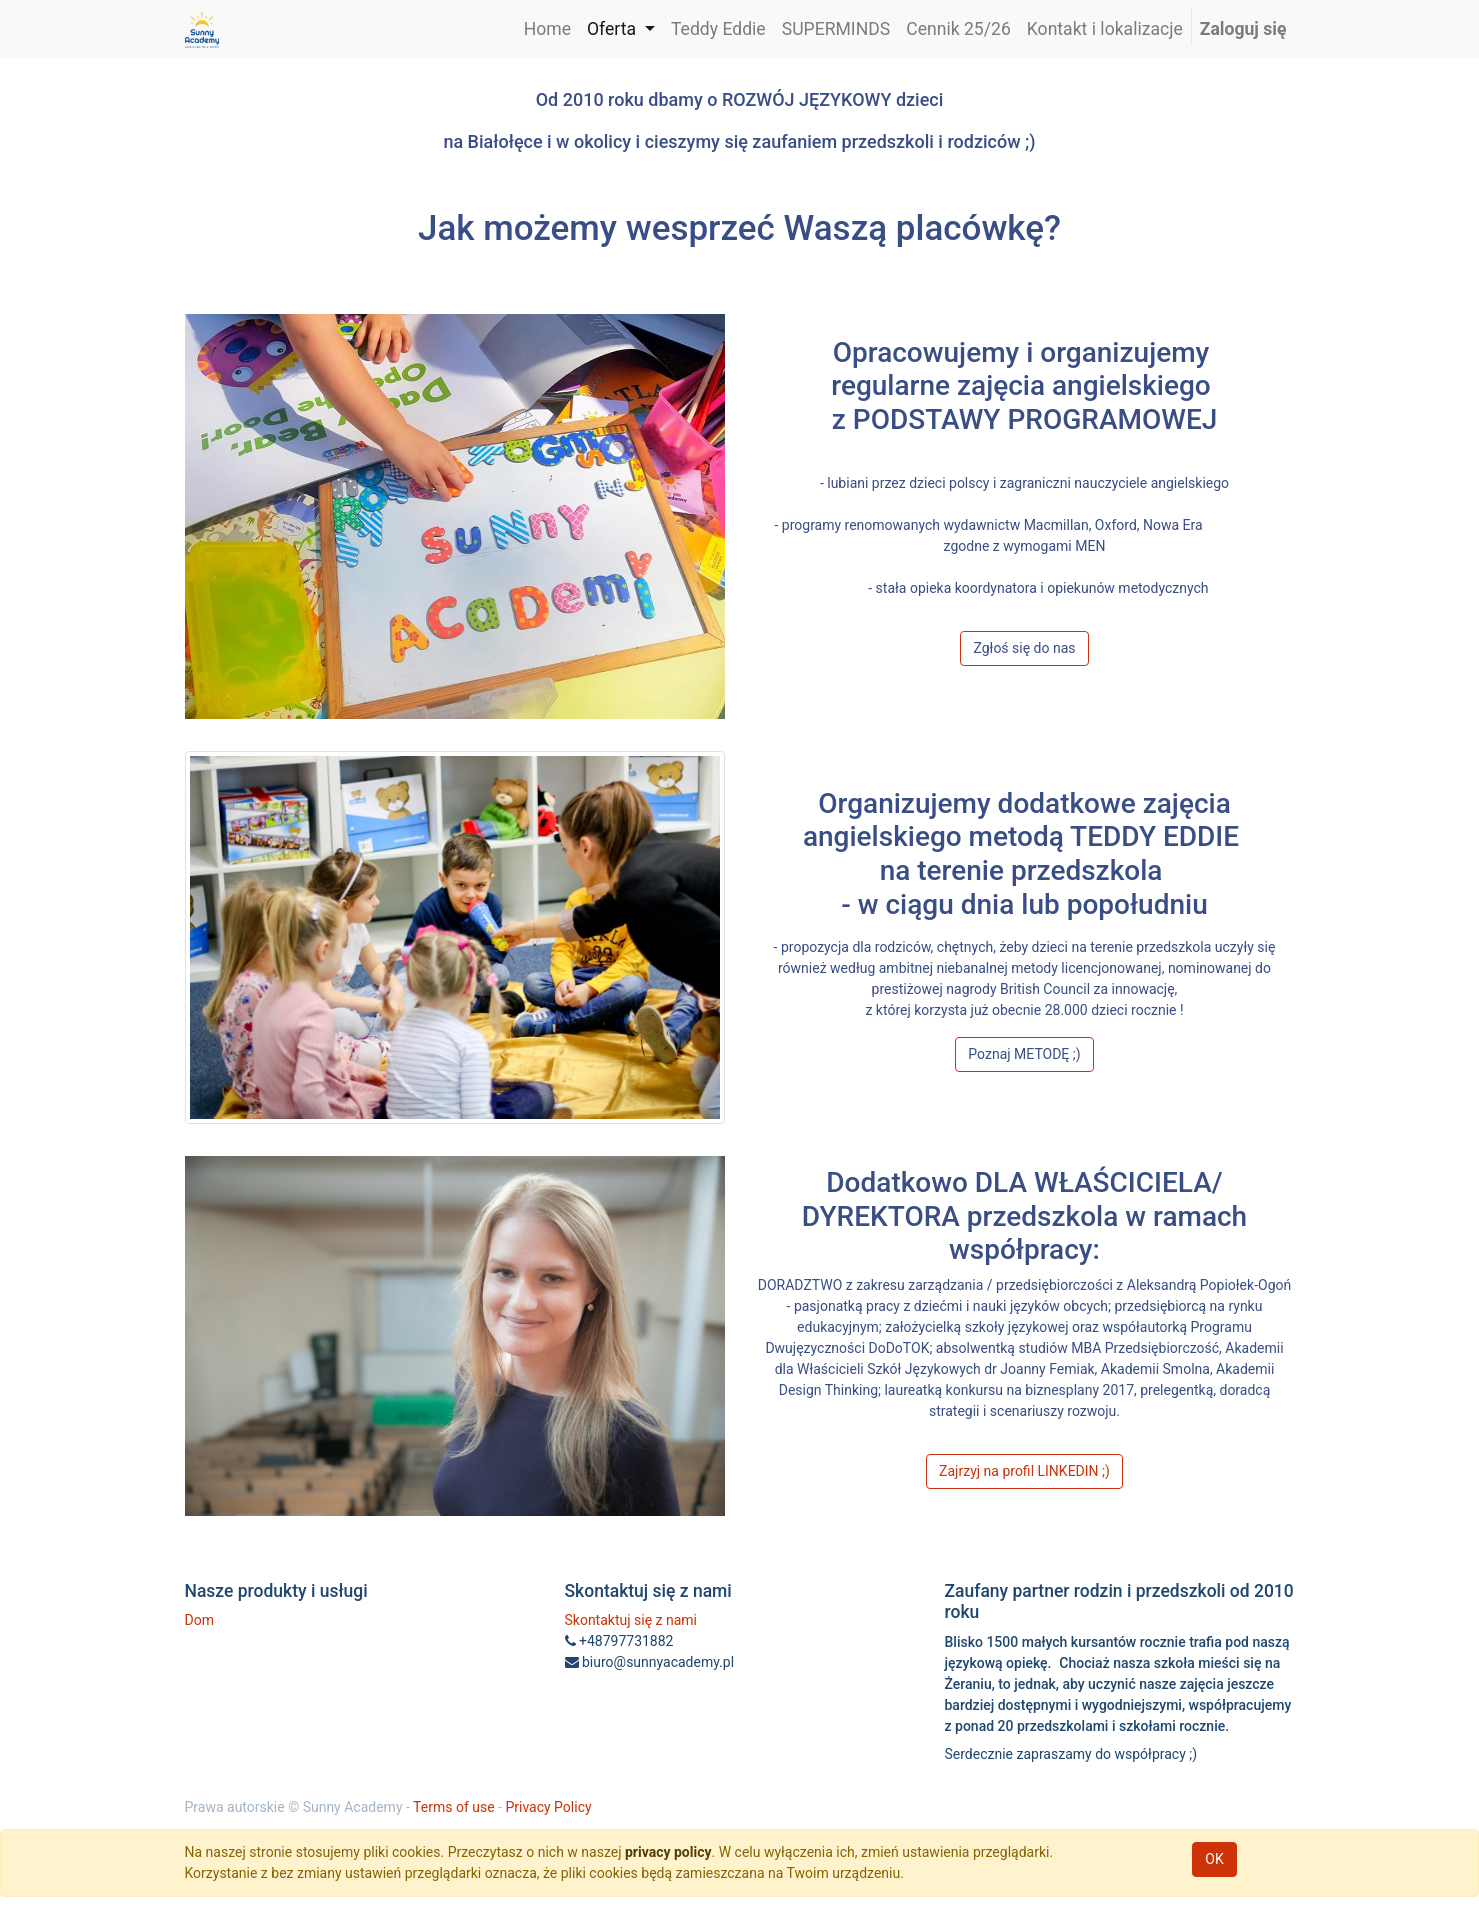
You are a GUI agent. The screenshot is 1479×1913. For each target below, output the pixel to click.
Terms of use (454, 1807)
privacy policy (668, 1852)
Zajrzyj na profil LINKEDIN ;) (1024, 1471)
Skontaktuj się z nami (631, 1620)
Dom (199, 1620)
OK (1214, 1859)
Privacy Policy (548, 1807)
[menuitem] (547, 29)
